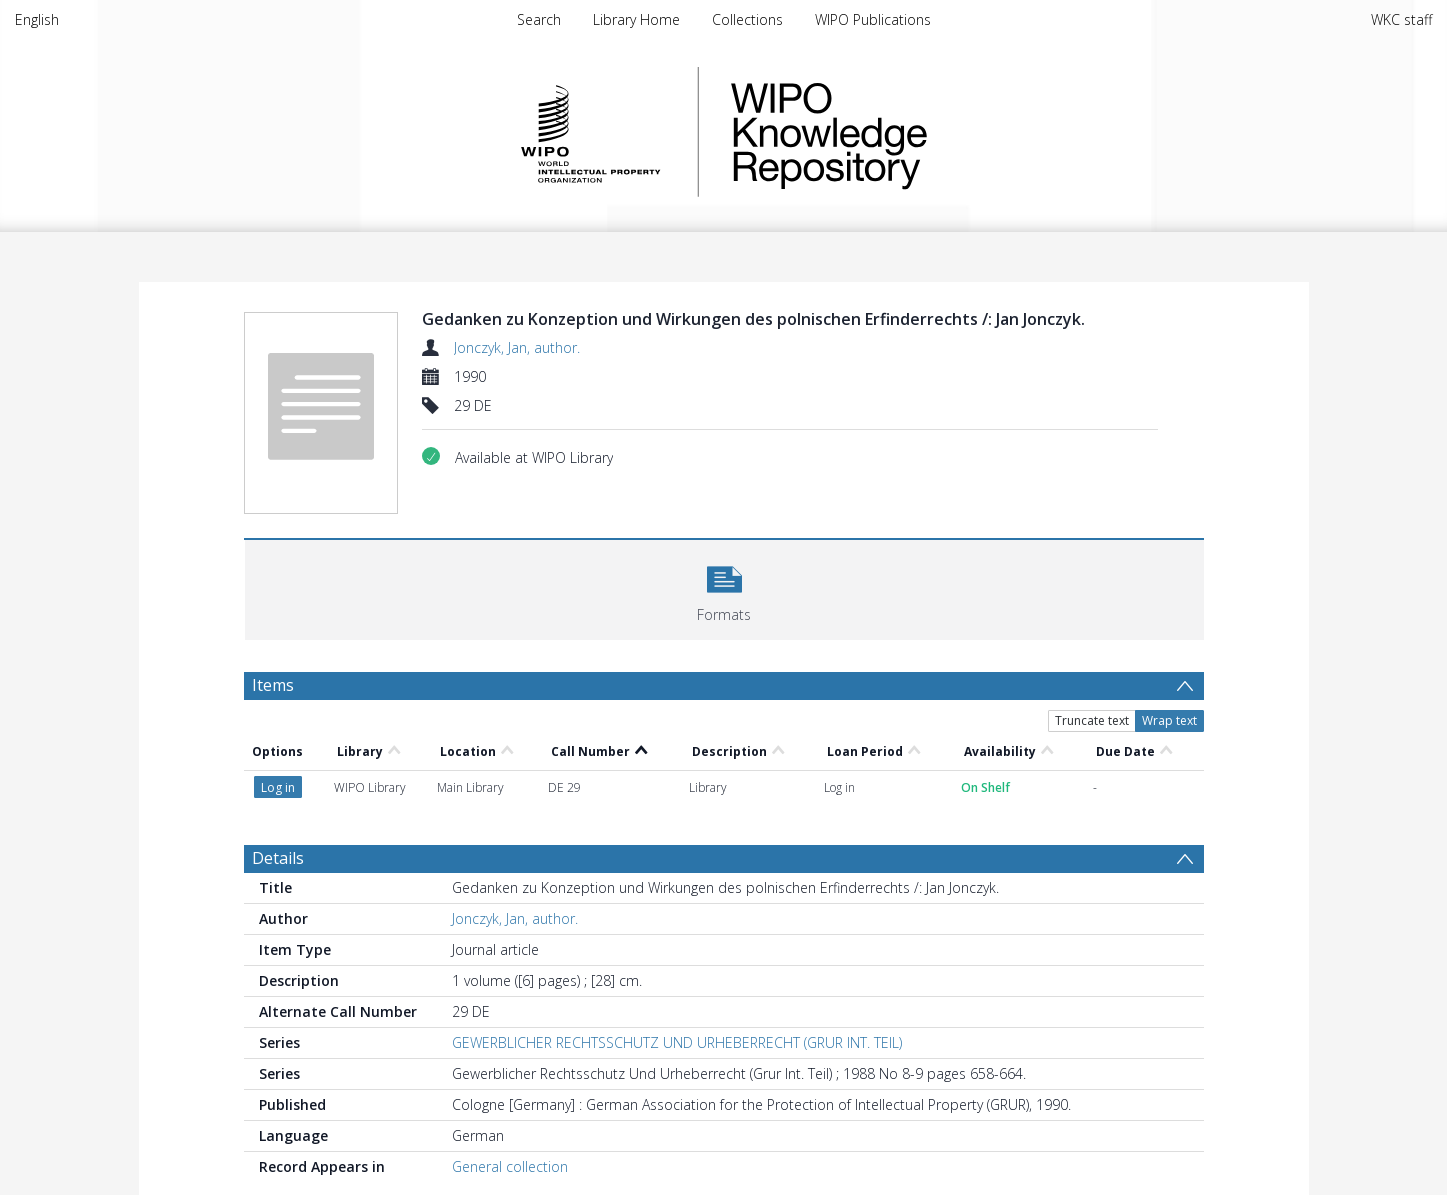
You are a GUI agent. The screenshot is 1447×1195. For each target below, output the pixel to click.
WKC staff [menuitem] (1401, 19)
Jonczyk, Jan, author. (517, 347)
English (37, 19)
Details (278, 858)
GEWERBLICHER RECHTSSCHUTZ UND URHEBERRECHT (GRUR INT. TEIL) (677, 1042)
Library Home (636, 19)
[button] (724, 587)
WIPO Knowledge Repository (911, 132)
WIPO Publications (873, 19)
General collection (510, 1166)
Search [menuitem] (539, 19)
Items (273, 685)
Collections (747, 19)
